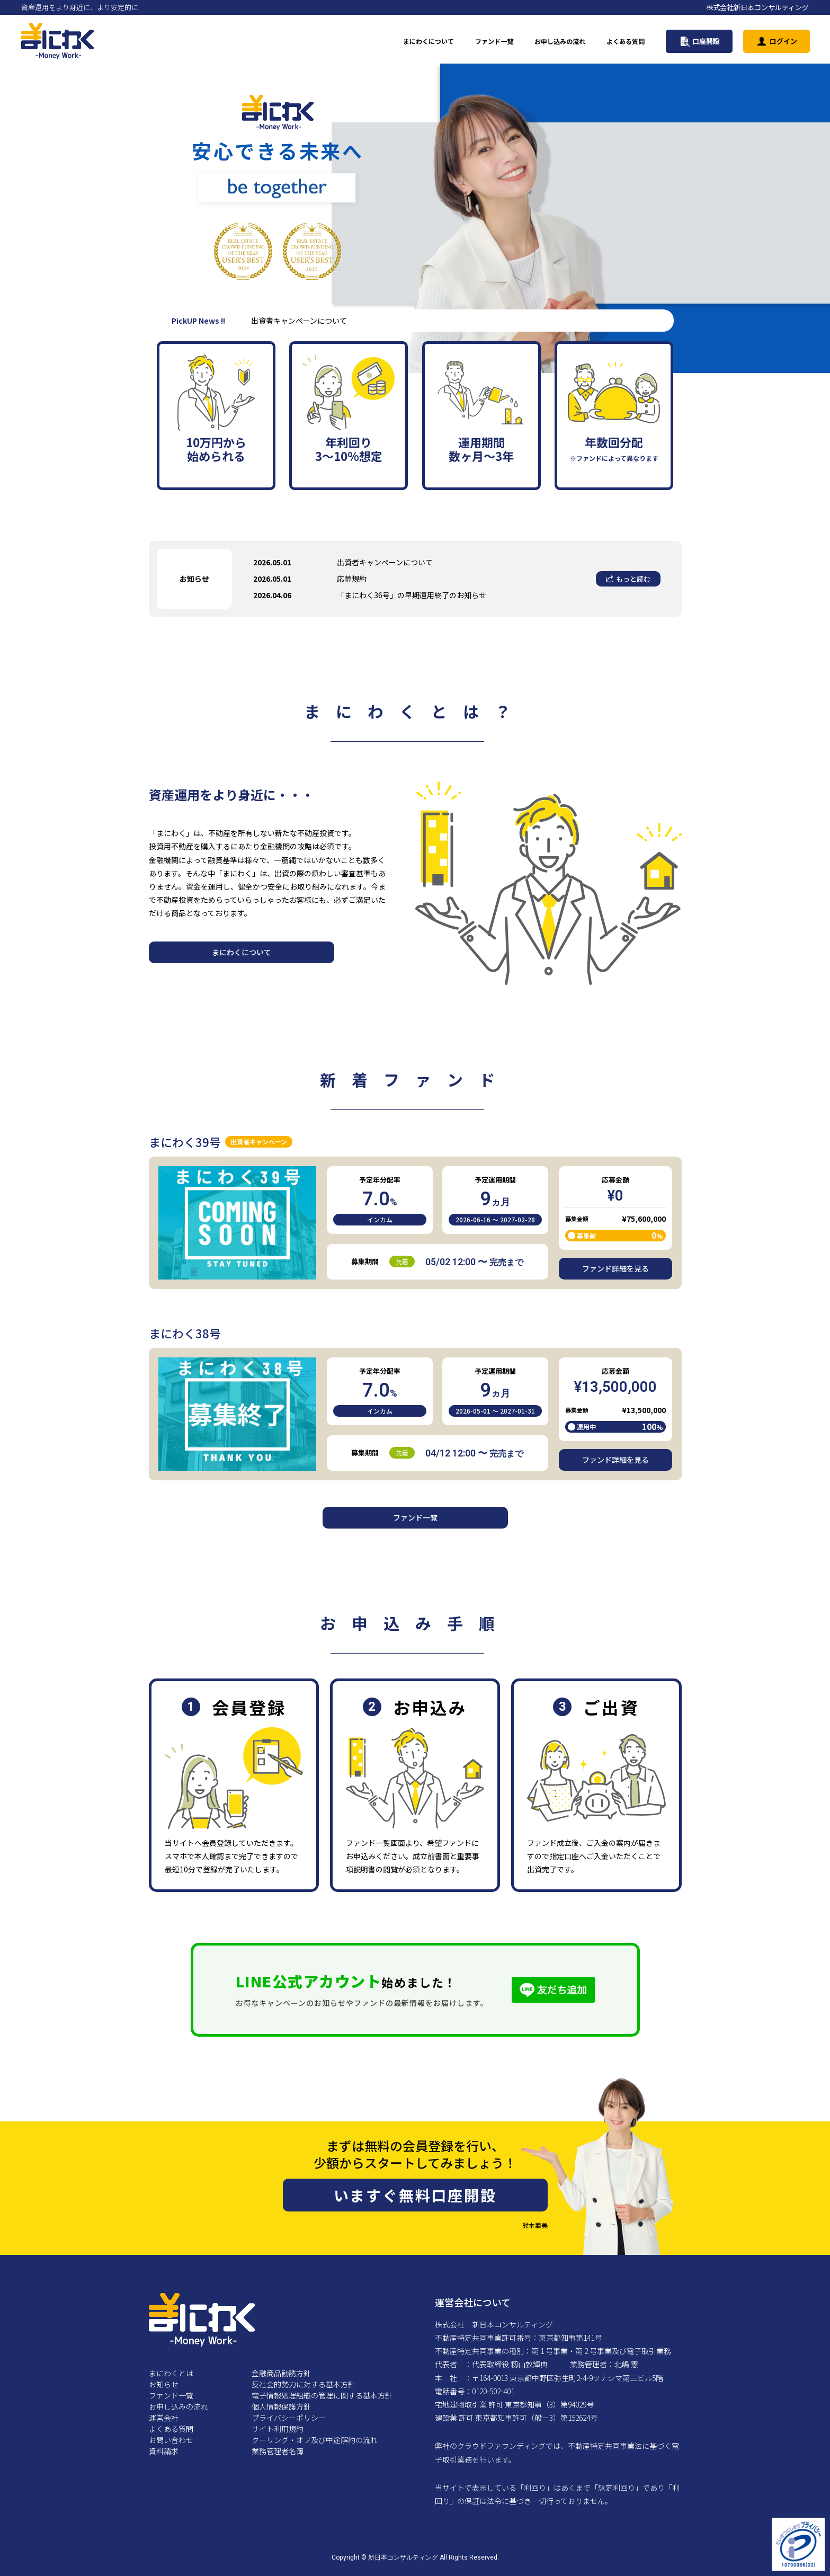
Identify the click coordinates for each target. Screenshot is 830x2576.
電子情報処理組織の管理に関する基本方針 (322, 2395)
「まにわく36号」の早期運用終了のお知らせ (411, 595)
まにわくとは (171, 2373)
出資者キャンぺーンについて (385, 562)
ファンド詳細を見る (615, 1268)
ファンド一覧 (494, 41)
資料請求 (164, 2451)
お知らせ (164, 2384)
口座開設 (699, 41)
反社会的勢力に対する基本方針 (303, 2384)
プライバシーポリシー (289, 2417)
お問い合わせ (171, 2440)
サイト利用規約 (278, 2428)
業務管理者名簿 (278, 2451)
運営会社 (164, 2417)
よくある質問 (625, 41)
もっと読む (628, 579)
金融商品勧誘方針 (281, 2373)
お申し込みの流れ (559, 41)
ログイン (776, 41)
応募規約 (352, 578)
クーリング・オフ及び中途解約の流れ (315, 2440)
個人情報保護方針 (281, 2406)
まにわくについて (428, 41)
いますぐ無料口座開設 (415, 2195)
